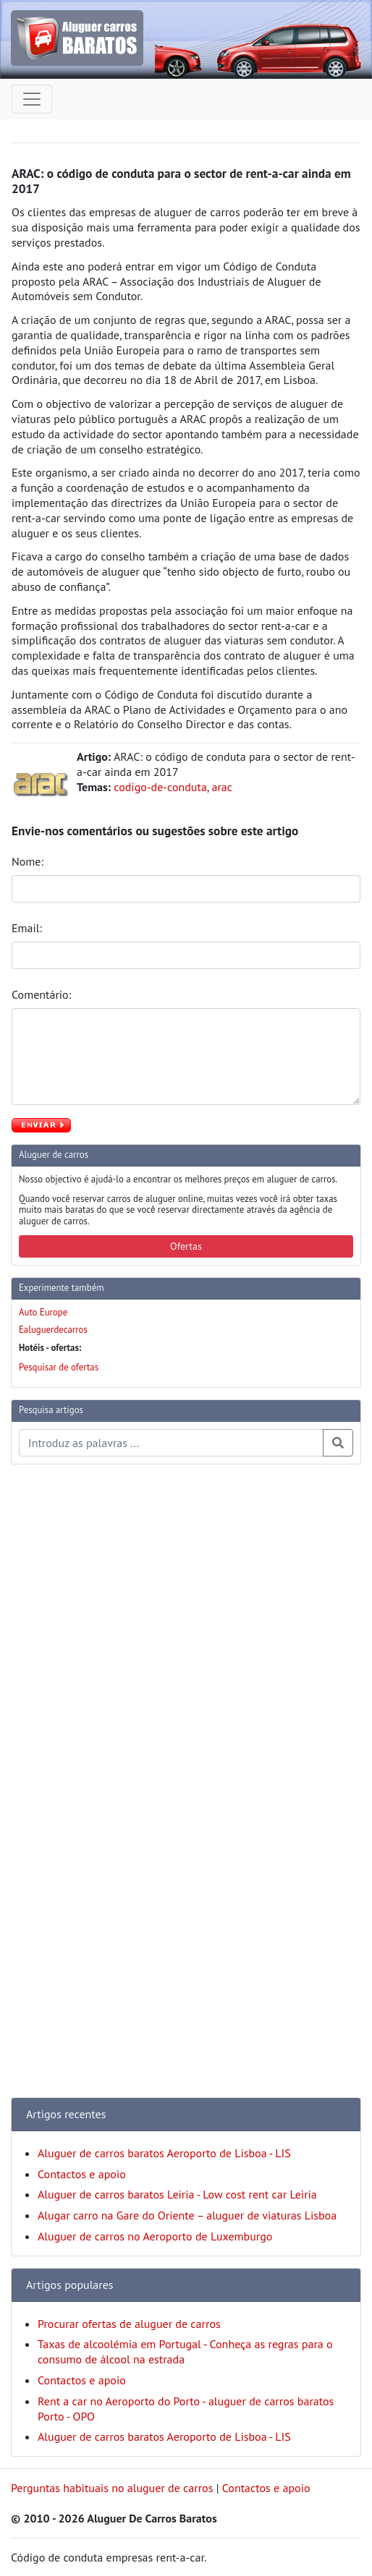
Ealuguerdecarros (53, 1329)
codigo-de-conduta (160, 787)
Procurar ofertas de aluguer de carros (129, 2323)
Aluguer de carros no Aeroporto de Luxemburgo (155, 2236)
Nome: (29, 861)
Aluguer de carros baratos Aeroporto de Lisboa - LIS (164, 2153)
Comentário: (43, 994)
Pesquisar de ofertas (58, 1367)
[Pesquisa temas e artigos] (171, 1443)
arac (221, 787)
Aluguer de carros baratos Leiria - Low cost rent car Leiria (177, 2194)
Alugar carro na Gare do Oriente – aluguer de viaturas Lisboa (187, 2215)
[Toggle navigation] (32, 99)
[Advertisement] (69, 1693)
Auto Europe (43, 1312)
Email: (28, 928)
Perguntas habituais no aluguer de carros (112, 2488)
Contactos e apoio (82, 2174)
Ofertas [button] (186, 1246)
